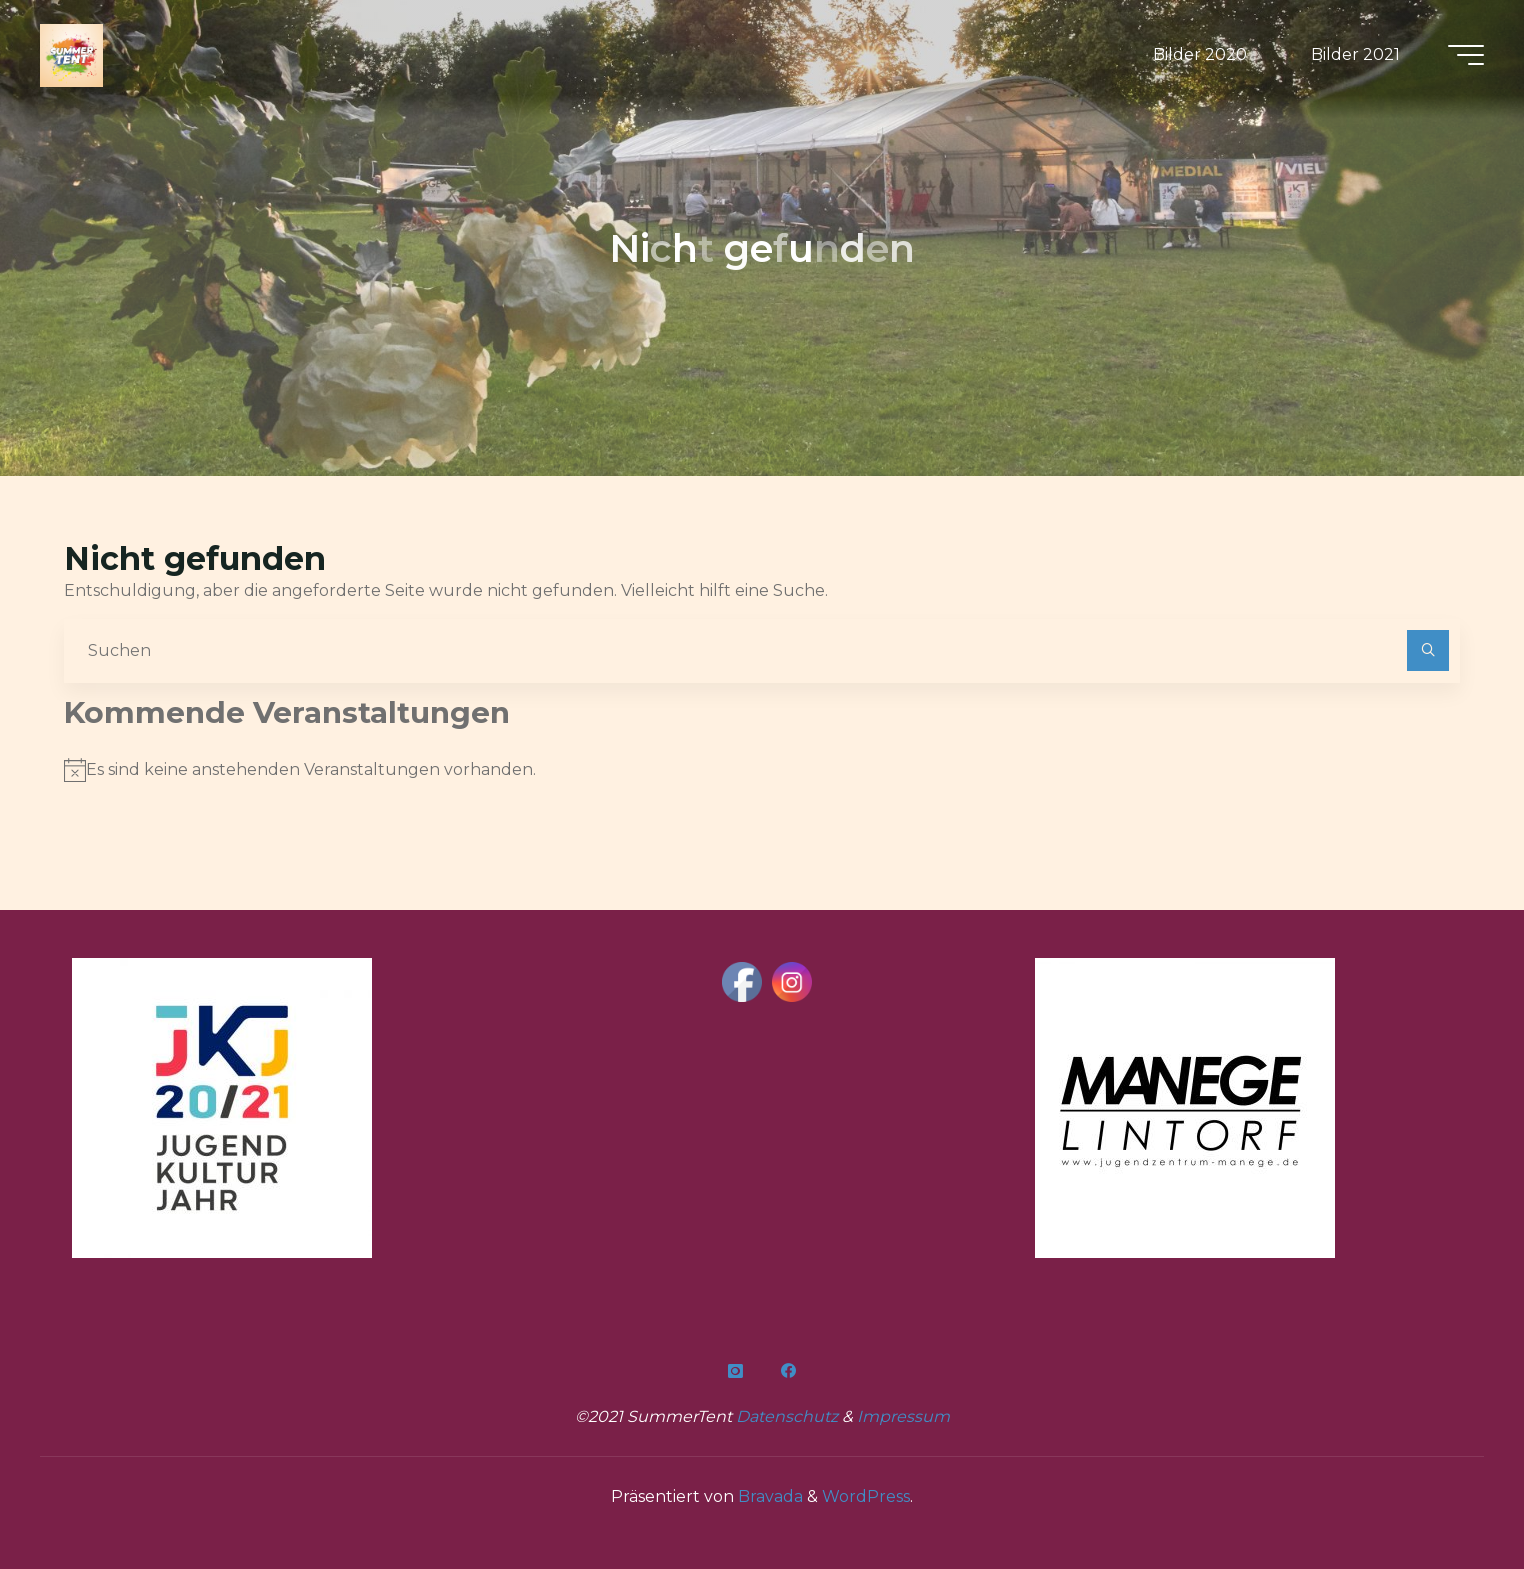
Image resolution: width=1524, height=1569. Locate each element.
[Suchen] (1428, 651)
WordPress (866, 1496)
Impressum (903, 1416)
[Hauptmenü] (1466, 55)
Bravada (768, 1496)
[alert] (762, 770)
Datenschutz (789, 1416)
